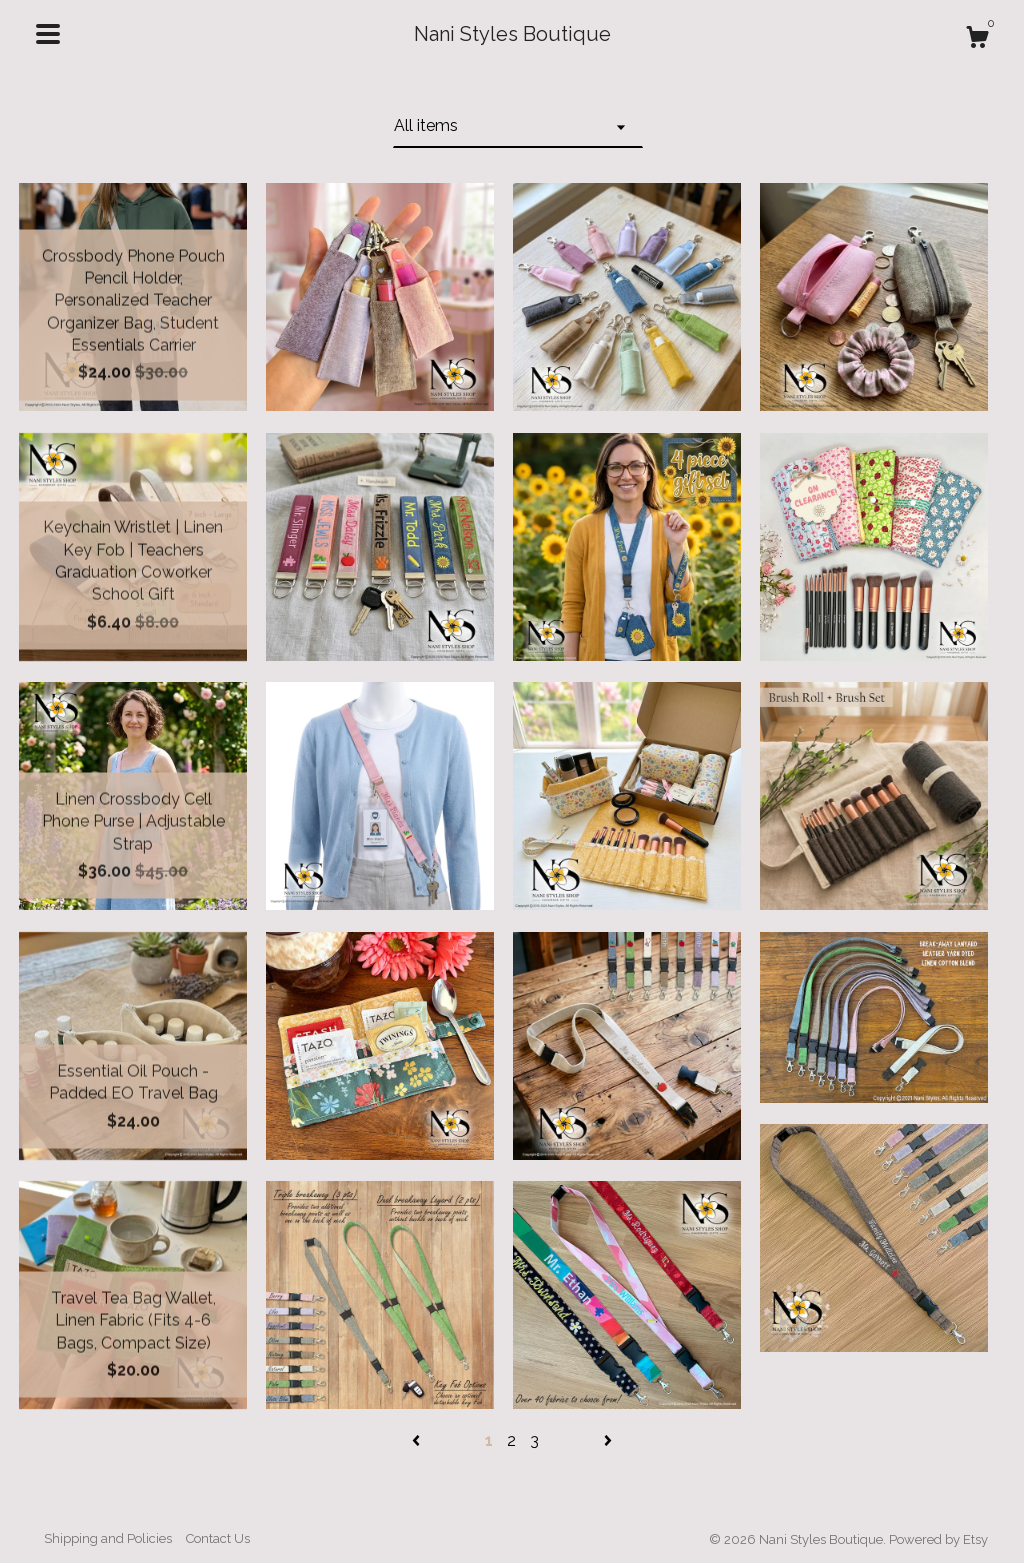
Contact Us (218, 1538)
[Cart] (977, 40)
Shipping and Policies (108, 1538)
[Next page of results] (608, 1440)
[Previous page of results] (418, 1440)
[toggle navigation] (48, 34)
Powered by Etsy (938, 1539)
